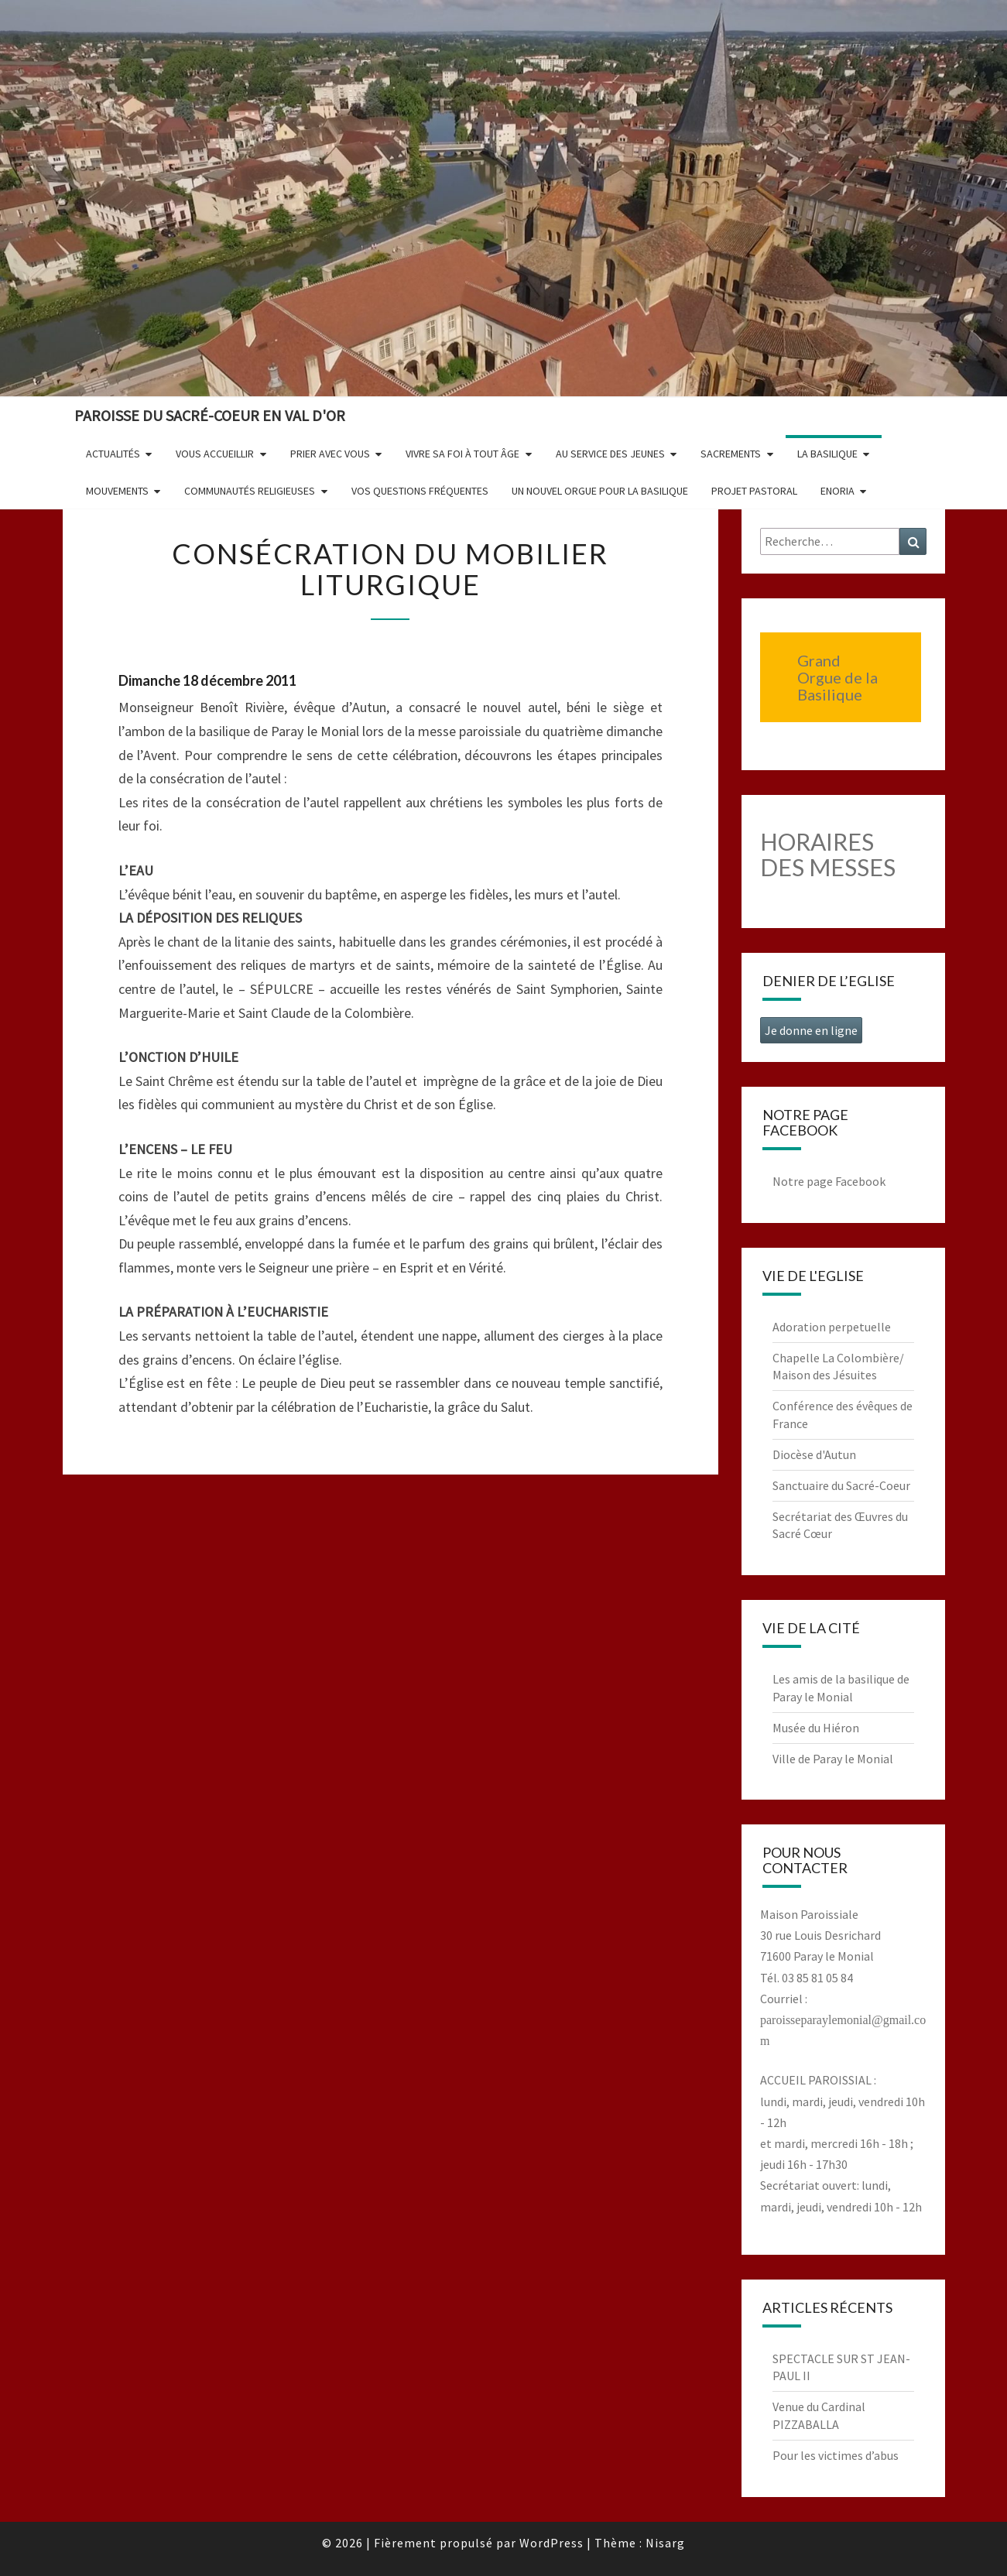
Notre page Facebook (828, 1181)
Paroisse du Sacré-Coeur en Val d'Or (209, 415)
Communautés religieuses (249, 491)
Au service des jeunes (610, 454)
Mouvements (117, 491)
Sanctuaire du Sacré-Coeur (841, 1485)
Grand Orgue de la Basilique (837, 677)
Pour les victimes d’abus (835, 2455)
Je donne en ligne (811, 1030)
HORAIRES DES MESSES (828, 854)
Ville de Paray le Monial (832, 1758)
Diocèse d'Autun (814, 1454)
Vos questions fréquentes (419, 491)
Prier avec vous (330, 454)
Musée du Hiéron (815, 1727)
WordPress (551, 2542)
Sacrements (730, 454)
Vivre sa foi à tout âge (462, 454)
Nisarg (665, 2542)
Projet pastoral (754, 491)
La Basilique (827, 454)
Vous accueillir (215, 454)
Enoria (837, 491)
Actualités (113, 454)
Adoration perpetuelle (831, 1326)
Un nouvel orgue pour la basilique (600, 491)
